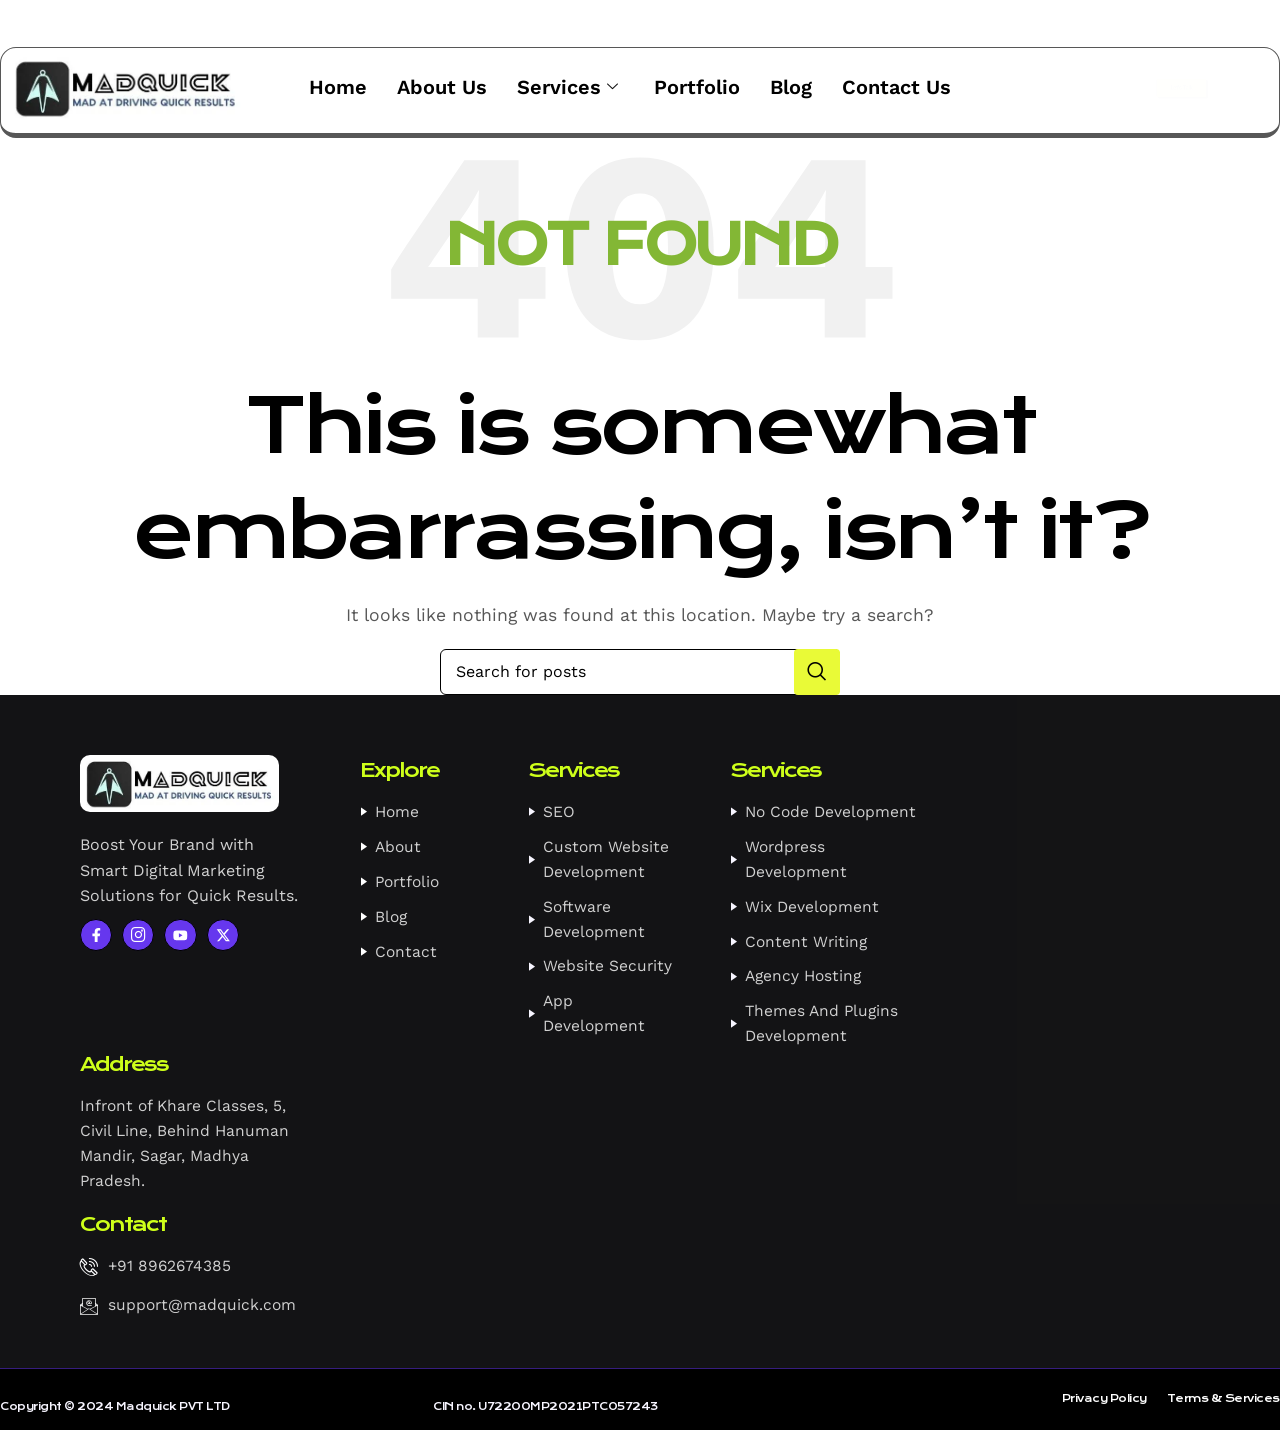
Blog (791, 86)
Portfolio (697, 86)
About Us (442, 86)
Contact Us (896, 86)
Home (338, 86)
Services (567, 87)
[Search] (640, 671)
